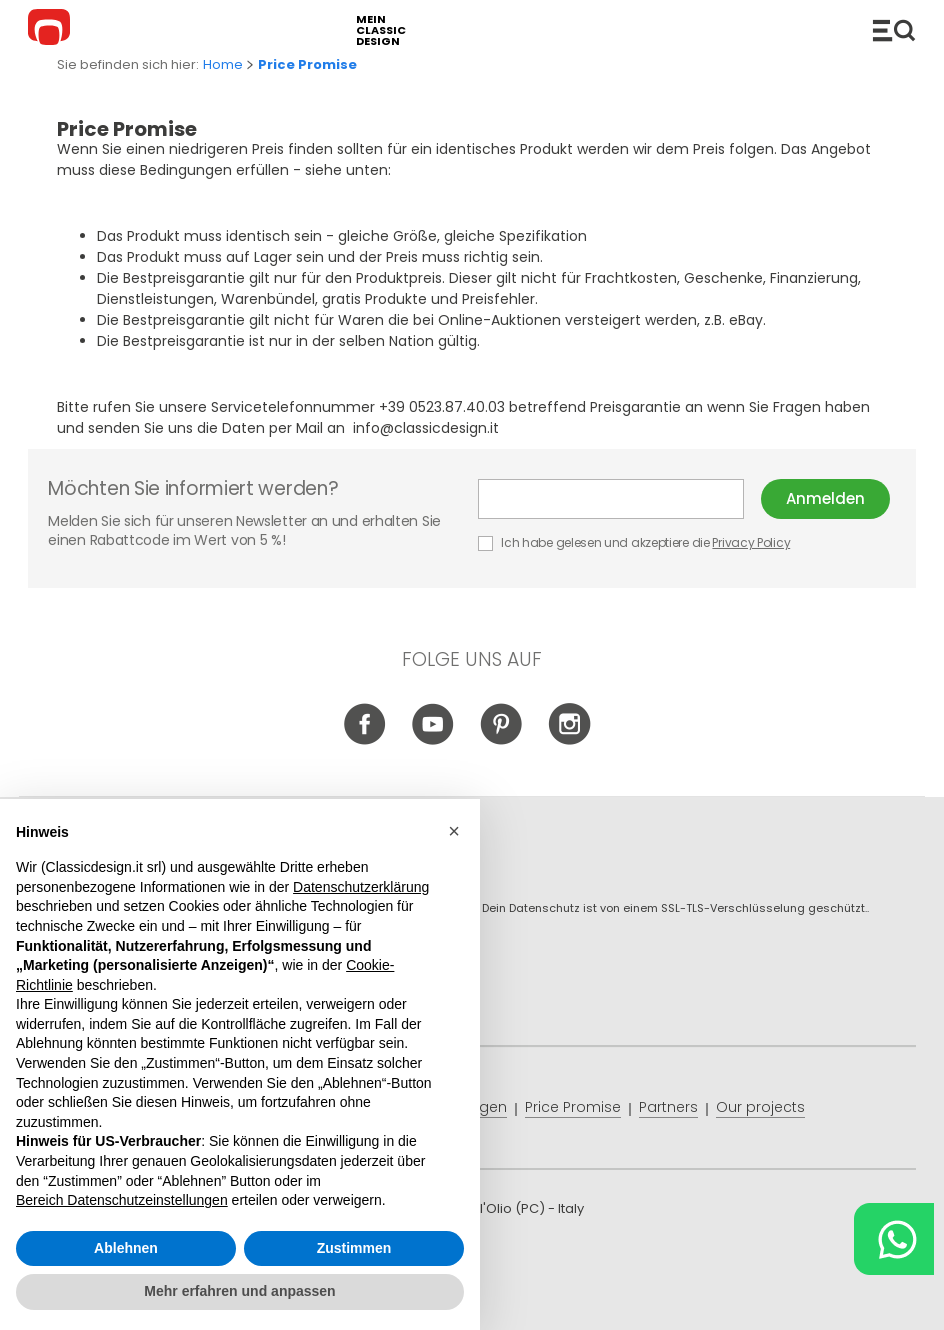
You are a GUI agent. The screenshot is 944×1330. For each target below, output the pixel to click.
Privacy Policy (751, 542)
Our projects (760, 1107)
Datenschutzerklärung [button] (361, 887)
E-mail (611, 499)
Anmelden (825, 498)
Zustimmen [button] (354, 1248)
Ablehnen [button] (126, 1248)
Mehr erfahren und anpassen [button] (239, 1291)
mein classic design (381, 30)
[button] (454, 831)
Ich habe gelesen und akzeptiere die (635, 542)
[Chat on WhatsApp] (894, 1239)
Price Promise (573, 1107)
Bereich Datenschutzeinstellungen (122, 1200)
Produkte (894, 30)
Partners (668, 1107)
